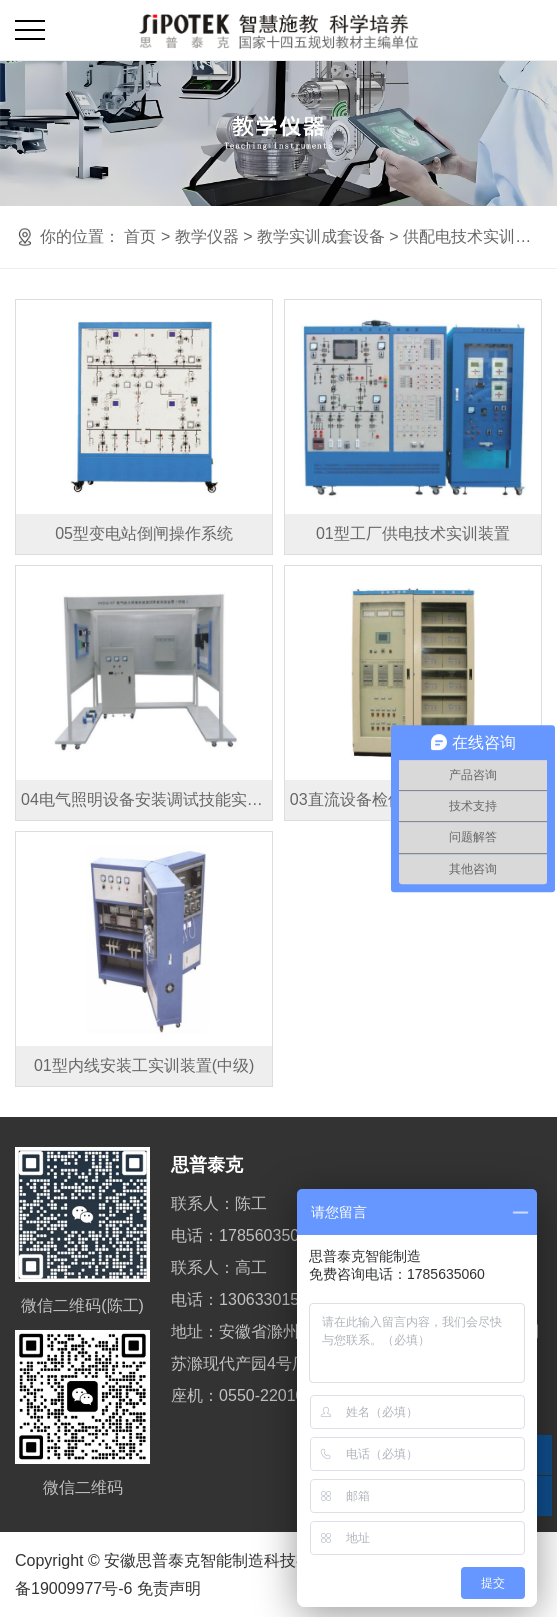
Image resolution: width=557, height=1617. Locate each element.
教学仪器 (207, 236)
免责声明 (169, 1588)
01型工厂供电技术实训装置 (413, 533)
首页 (140, 236)
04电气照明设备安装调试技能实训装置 (146, 799)
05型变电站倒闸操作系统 (144, 533)
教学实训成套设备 (321, 236)
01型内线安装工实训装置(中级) (144, 1065)
